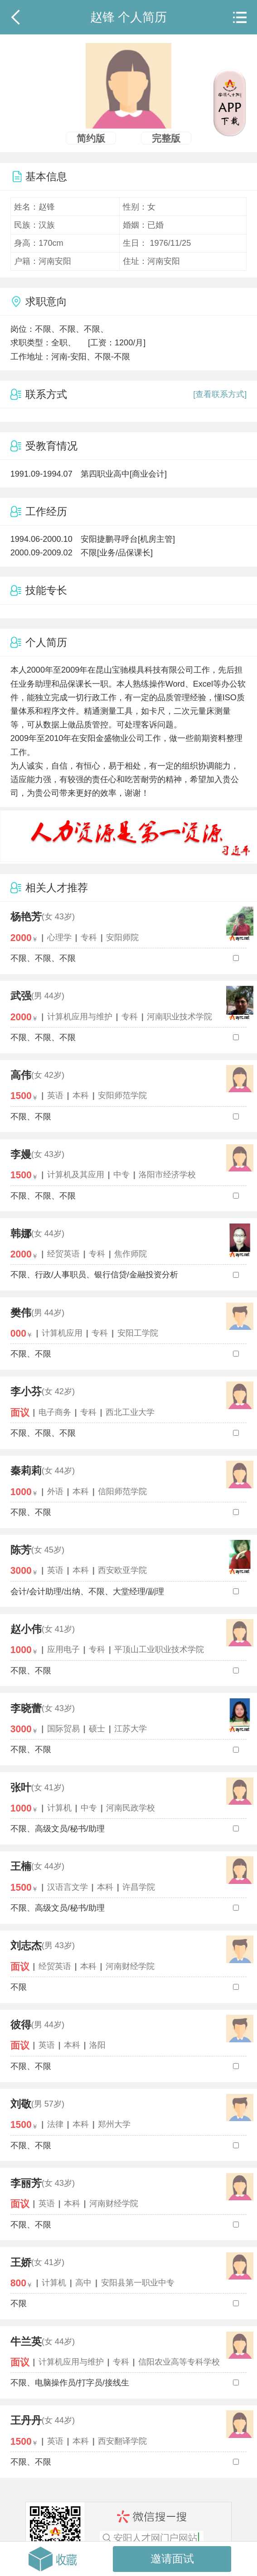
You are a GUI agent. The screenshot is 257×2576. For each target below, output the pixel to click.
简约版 (91, 138)
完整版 (166, 138)
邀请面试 (172, 2558)
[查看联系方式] (220, 394)
